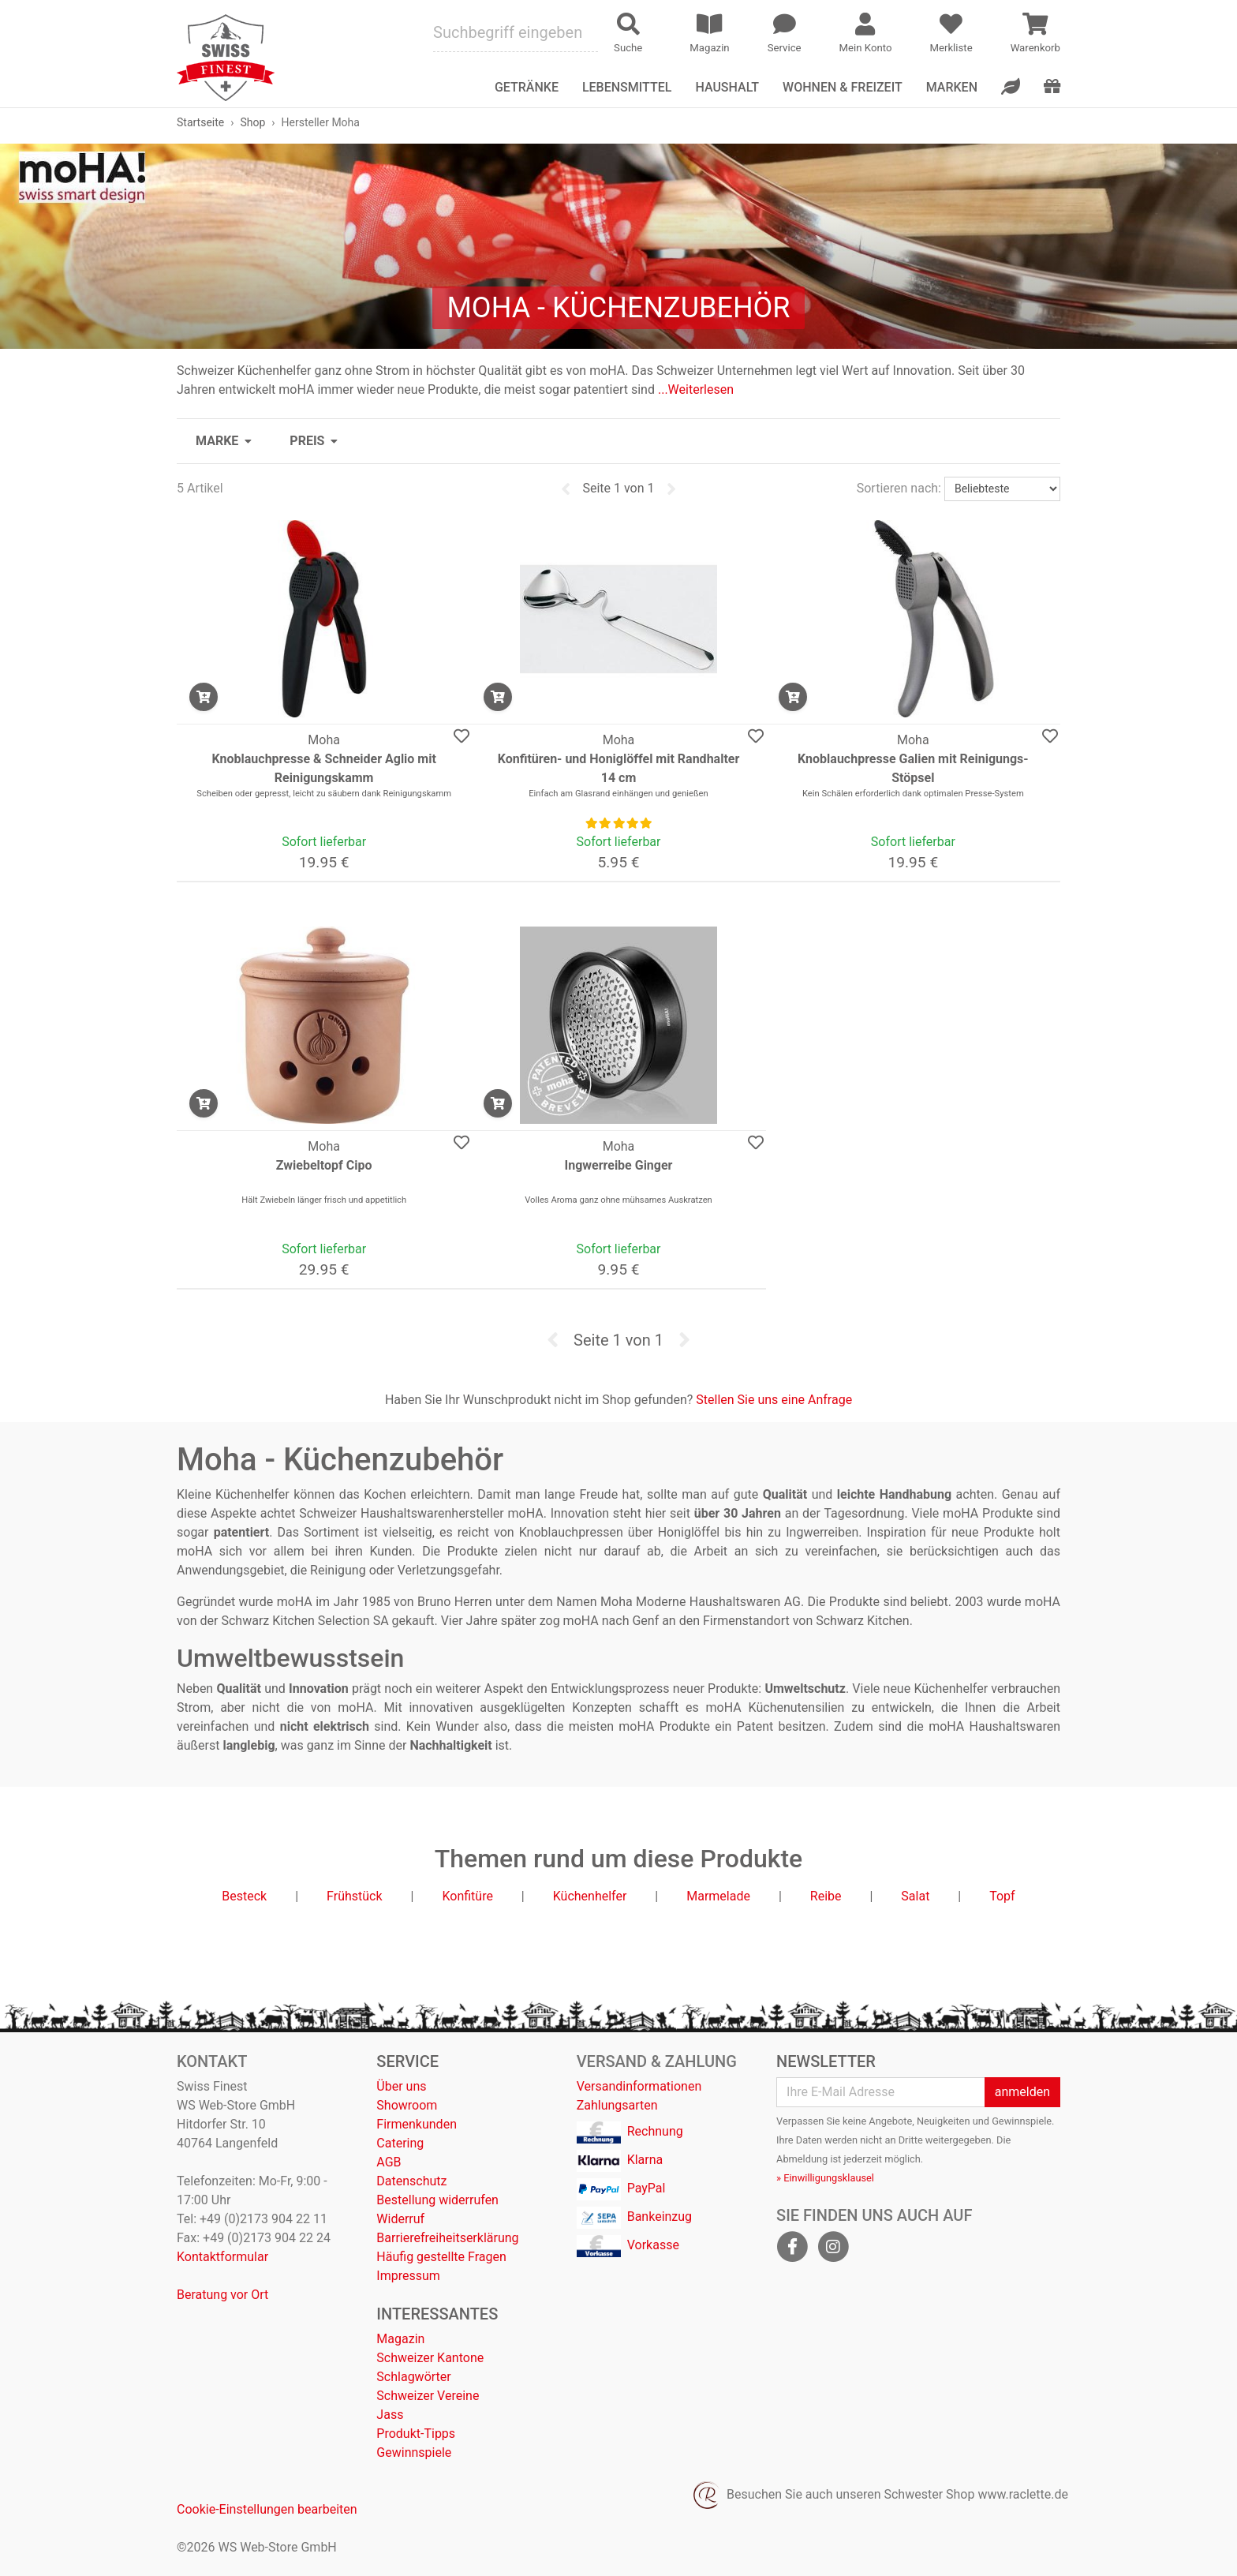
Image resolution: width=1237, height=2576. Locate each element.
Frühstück (355, 1896)
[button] (224, 441)
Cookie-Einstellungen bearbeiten (267, 2509)
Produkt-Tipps (415, 2433)
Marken (951, 87)
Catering (400, 2143)
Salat (915, 1896)
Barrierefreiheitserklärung (447, 2237)
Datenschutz (411, 2181)
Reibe (826, 1896)
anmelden (1022, 2091)
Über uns (401, 2086)
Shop (252, 122)
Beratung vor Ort (222, 2294)
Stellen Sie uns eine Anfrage (774, 1399)
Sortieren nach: (899, 488)
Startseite (200, 122)
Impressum (408, 2275)
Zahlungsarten (617, 2105)
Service (407, 2061)
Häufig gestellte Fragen (441, 2256)
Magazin (400, 2338)
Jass (389, 2414)
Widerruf (400, 2218)
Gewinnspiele (413, 2452)
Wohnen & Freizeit (843, 87)
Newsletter (826, 2061)
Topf (1002, 1896)
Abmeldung (802, 2159)
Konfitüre (467, 1896)
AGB (388, 2162)
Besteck (244, 1896)
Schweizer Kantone (430, 2357)
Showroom (406, 2105)
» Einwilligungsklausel (825, 2178)
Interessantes (437, 2314)
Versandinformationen (639, 2086)
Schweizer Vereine (427, 2395)
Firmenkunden (416, 2124)
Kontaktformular (222, 2256)
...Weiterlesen (696, 389)
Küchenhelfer (590, 1896)
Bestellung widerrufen (437, 2199)
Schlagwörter (413, 2376)
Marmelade (718, 1896)
